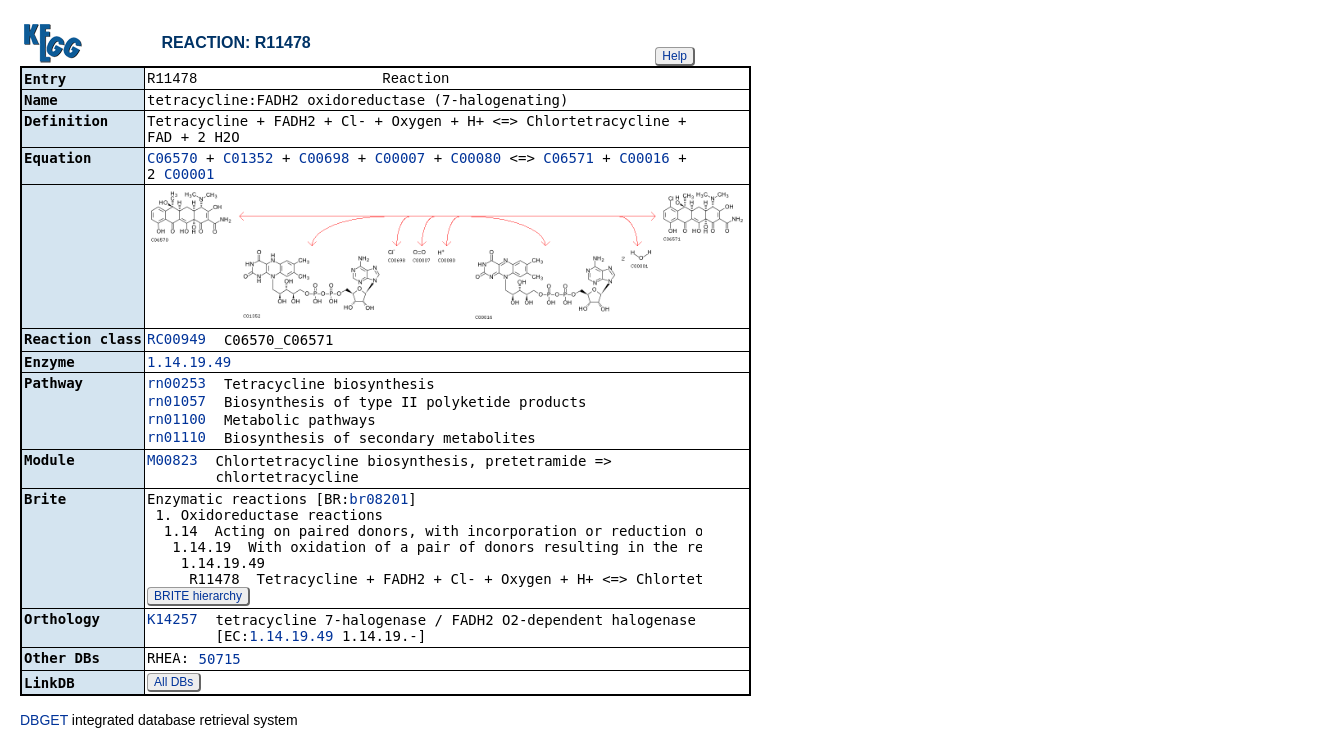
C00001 (189, 176)
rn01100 (176, 421)
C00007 (400, 160)
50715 (220, 661)
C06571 (568, 160)
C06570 (172, 160)
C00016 (644, 160)
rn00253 (176, 385)
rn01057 (176, 403)
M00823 (172, 462)
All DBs (173, 684)
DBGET (44, 722)
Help (674, 56)
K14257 (172, 621)
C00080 (476, 160)
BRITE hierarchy (198, 598)
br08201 (378, 501)
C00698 (324, 160)
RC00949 (176, 341)
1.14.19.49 (189, 364)
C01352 (248, 160)
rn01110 (176, 439)
